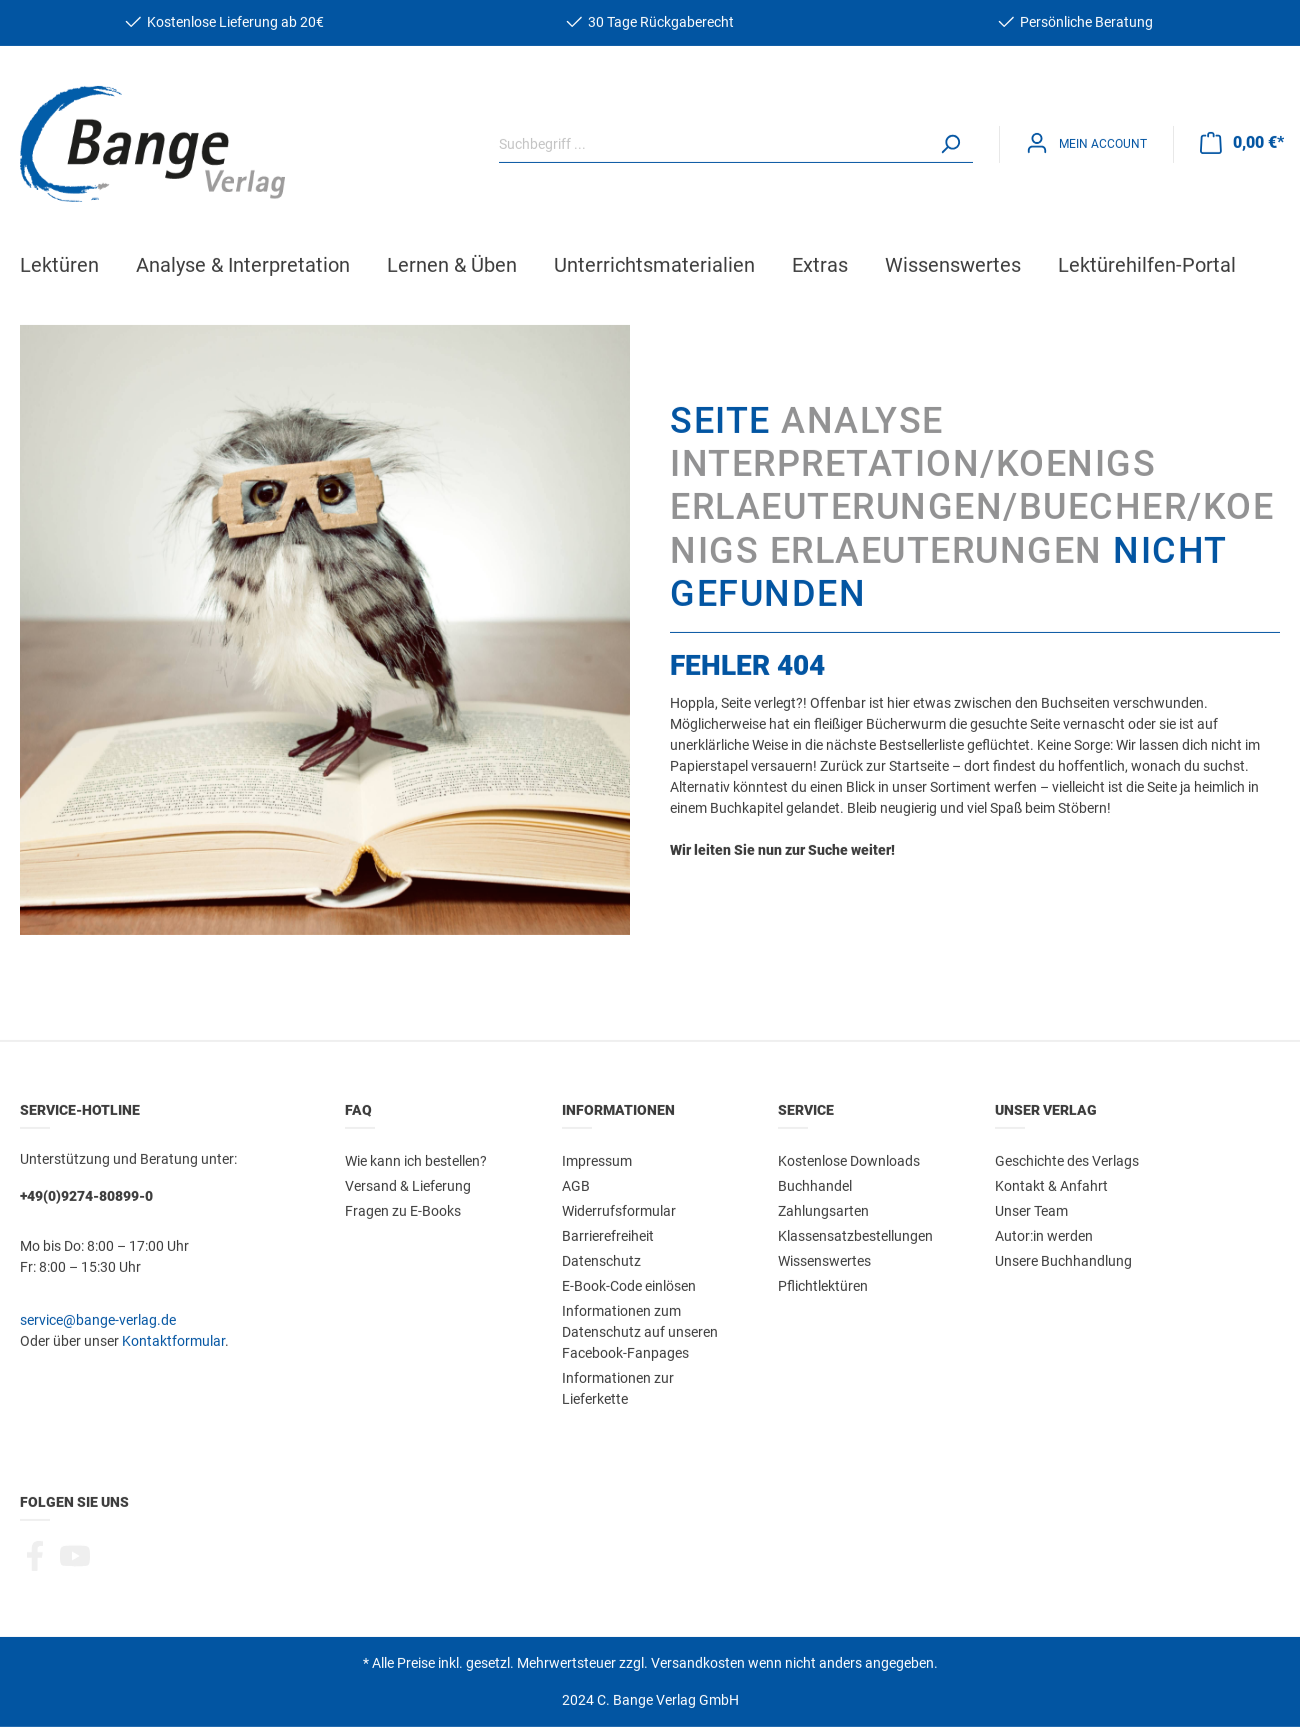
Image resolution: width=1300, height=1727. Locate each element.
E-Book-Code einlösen (629, 1285)
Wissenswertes (824, 1260)
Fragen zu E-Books (403, 1210)
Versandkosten (698, 1662)
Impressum (597, 1160)
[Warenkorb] (1242, 142)
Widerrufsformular (619, 1210)
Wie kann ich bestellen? (416, 1160)
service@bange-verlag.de (98, 1319)
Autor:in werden (1044, 1235)
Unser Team (1031, 1210)
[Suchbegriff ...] (713, 143)
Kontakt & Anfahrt (1051, 1185)
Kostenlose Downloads (849, 1160)
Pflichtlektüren (823, 1285)
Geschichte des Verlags (1067, 1160)
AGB (576, 1185)
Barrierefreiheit (608, 1235)
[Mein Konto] (1086, 142)
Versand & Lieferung (408, 1185)
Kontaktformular (173, 1340)
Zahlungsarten (823, 1210)
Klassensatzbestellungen (855, 1235)
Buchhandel (815, 1185)
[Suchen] (950, 143)
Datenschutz (601, 1260)
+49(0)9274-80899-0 (86, 1195)
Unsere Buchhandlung (1063, 1260)
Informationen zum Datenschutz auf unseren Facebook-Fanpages (640, 1331)
